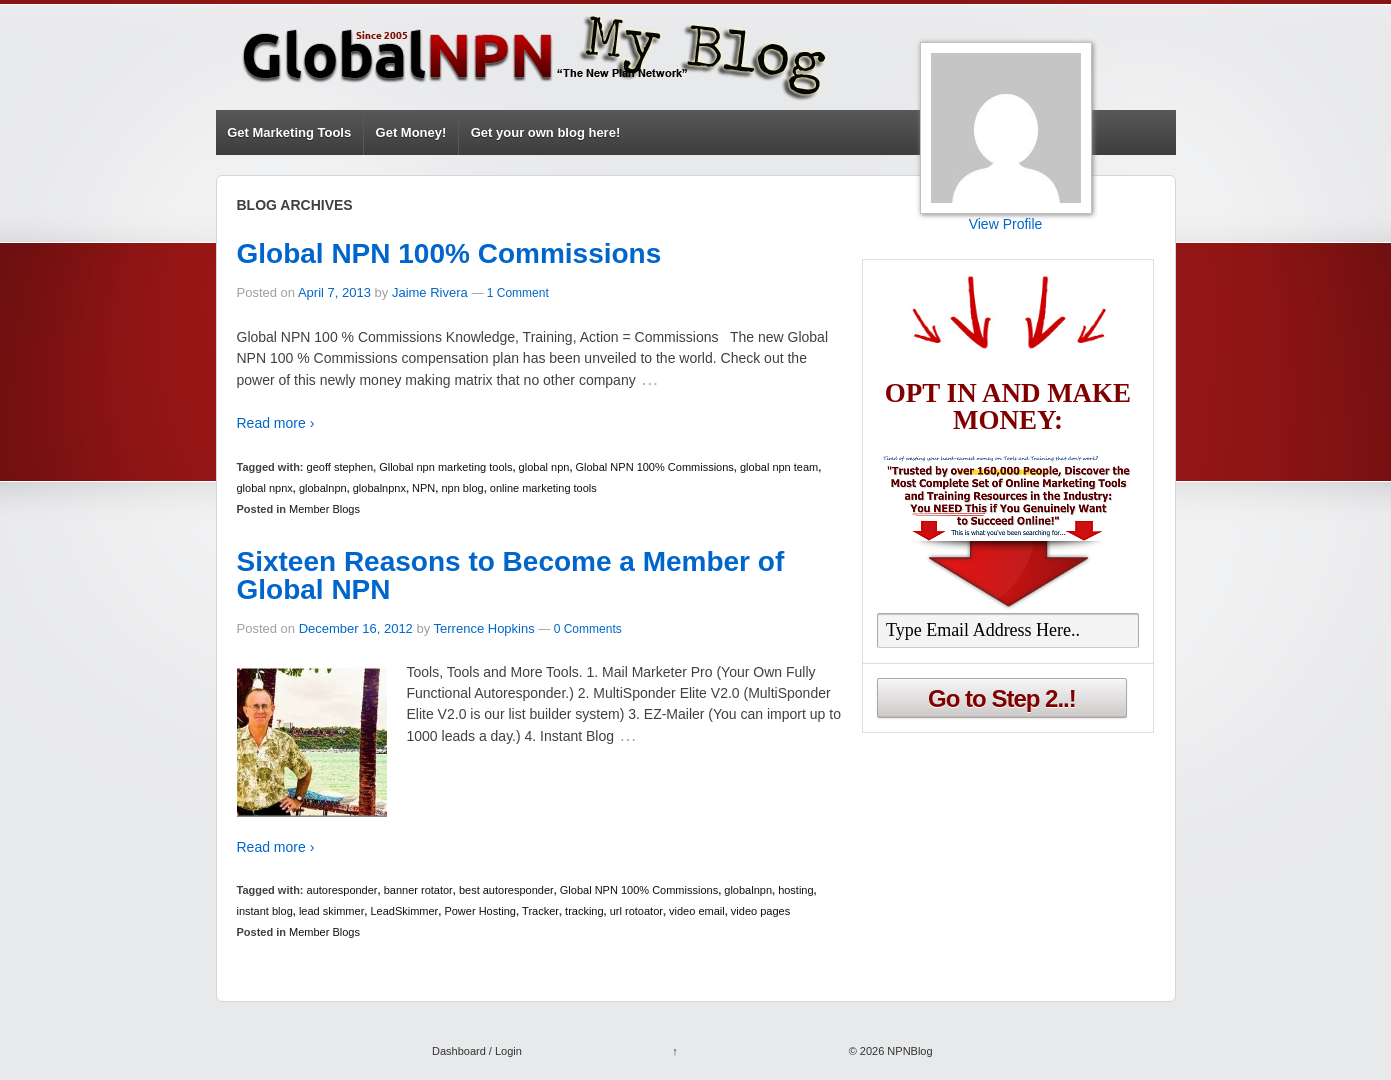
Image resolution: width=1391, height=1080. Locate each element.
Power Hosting (480, 911)
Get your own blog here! (546, 132)
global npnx (265, 488)
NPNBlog (908, 1051)
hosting (795, 890)
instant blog (265, 911)
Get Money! (411, 132)
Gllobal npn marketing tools (445, 467)
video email (697, 911)
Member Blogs (324, 509)
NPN (423, 488)
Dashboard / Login (477, 1051)
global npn (544, 467)
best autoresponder (506, 890)
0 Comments (588, 629)
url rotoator (636, 911)
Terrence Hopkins (484, 628)
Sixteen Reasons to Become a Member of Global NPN (511, 575)
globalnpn (323, 488)
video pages (760, 911)
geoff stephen (340, 467)
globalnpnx (379, 488)
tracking (584, 911)
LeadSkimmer (404, 911)
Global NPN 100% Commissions (449, 253)
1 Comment (518, 293)
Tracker (540, 911)
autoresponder (342, 890)
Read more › (276, 423)
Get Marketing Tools (289, 132)
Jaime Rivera (430, 292)
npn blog (462, 488)
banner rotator (418, 890)
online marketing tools (543, 488)
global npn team (779, 467)
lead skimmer (331, 911)
